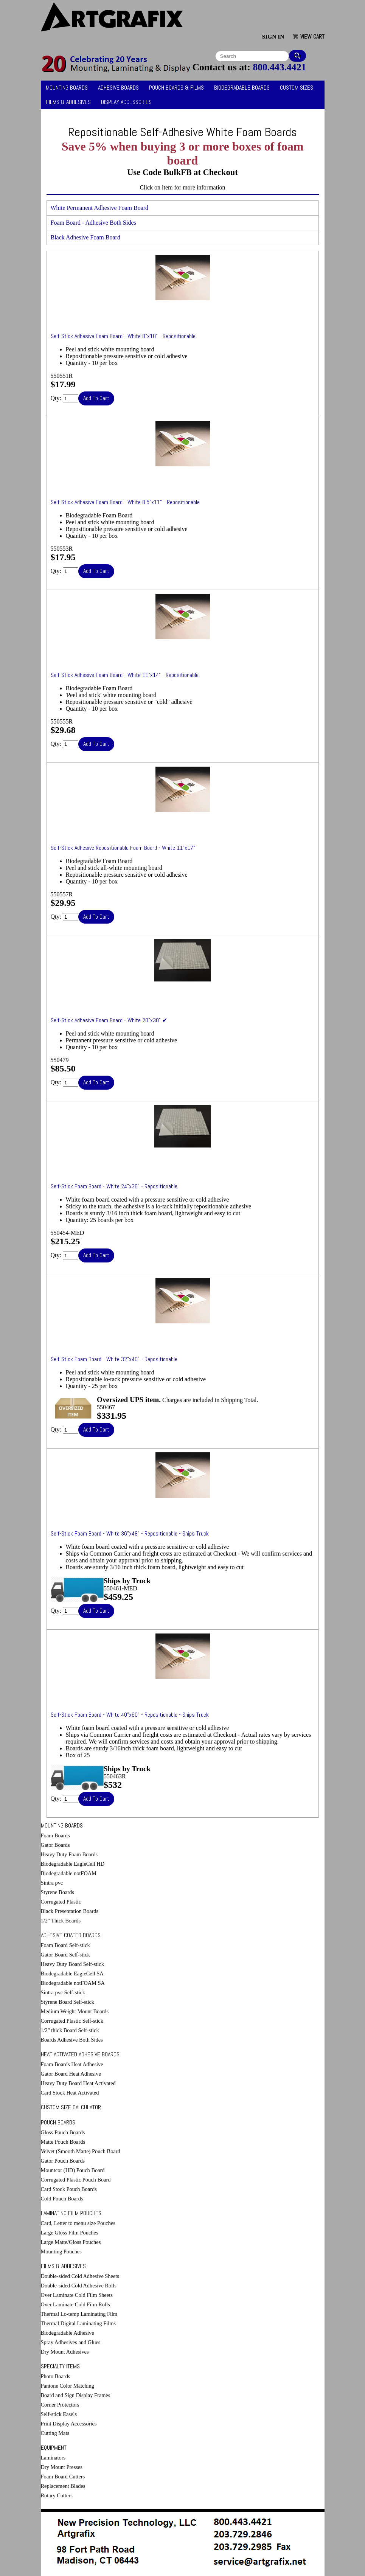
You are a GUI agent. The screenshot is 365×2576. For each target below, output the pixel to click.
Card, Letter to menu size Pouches (78, 2223)
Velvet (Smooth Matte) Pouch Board (80, 2151)
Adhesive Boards (118, 88)
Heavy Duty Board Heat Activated (78, 2083)
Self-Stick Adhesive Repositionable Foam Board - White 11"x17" (123, 848)
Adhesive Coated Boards (71, 1935)
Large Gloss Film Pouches (69, 2233)
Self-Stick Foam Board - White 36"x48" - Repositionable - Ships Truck (130, 1533)
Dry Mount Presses (61, 2467)
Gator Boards (55, 1845)
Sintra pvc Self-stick (63, 1992)
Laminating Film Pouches (71, 2213)
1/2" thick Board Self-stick (70, 2030)
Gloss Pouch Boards (63, 2132)
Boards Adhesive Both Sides (72, 2040)
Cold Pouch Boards (62, 2199)
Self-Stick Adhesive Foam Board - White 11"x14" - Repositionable (125, 675)
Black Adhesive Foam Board (85, 237)
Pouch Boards (58, 2122)
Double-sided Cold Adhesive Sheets (80, 2276)
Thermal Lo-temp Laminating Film (79, 2314)
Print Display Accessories (69, 2424)
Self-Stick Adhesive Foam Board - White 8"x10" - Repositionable (123, 336)
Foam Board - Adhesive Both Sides (93, 222)
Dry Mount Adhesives (65, 2352)
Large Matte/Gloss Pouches (71, 2242)
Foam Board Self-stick (65, 1945)
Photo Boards (55, 2376)
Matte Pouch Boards (63, 2142)
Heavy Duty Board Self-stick (72, 1964)
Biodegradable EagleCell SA (72, 1973)
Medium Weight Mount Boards (75, 2011)
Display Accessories (126, 102)
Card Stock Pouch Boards (69, 2189)
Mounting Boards (67, 88)
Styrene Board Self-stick (67, 2002)
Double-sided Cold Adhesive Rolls (78, 2286)
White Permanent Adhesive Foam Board (100, 208)
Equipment (54, 2448)
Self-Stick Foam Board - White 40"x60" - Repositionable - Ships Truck (130, 1715)
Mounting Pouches (61, 2251)
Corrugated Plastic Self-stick (72, 2021)
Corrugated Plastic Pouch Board (76, 2180)
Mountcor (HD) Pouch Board (73, 2170)
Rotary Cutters (57, 2495)
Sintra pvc (52, 1883)
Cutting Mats (55, 2433)
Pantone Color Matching (68, 2386)
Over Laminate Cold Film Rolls (75, 2304)
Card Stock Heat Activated (70, 2093)
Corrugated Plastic (61, 1902)
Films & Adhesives (68, 102)
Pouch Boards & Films (176, 88)
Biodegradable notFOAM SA (73, 1983)
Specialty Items (60, 2366)
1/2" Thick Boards (61, 1921)
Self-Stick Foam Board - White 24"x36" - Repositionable (114, 1186)
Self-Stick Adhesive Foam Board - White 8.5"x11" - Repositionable (125, 502)
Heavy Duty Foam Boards (69, 1854)
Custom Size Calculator (71, 2107)
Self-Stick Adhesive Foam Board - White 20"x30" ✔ (109, 1020)
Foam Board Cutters (63, 2477)
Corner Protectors (60, 2405)
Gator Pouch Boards (63, 2161)
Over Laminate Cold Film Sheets (77, 2295)
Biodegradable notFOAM (68, 1873)
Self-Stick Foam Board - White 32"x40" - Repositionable (114, 1359)
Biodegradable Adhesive (67, 2333)
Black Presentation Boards (70, 1911)
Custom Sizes (296, 88)
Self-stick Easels (59, 2414)
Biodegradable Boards (242, 88)
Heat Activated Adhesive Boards (80, 2054)
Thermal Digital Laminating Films (78, 2323)
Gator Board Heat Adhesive (71, 2074)
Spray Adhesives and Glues (71, 2342)
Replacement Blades (63, 2486)
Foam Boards (55, 1835)
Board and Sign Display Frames (75, 2395)
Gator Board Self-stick (65, 1955)
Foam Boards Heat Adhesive (72, 2064)
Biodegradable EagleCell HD (73, 1864)
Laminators (53, 2458)
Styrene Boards (57, 1892)
